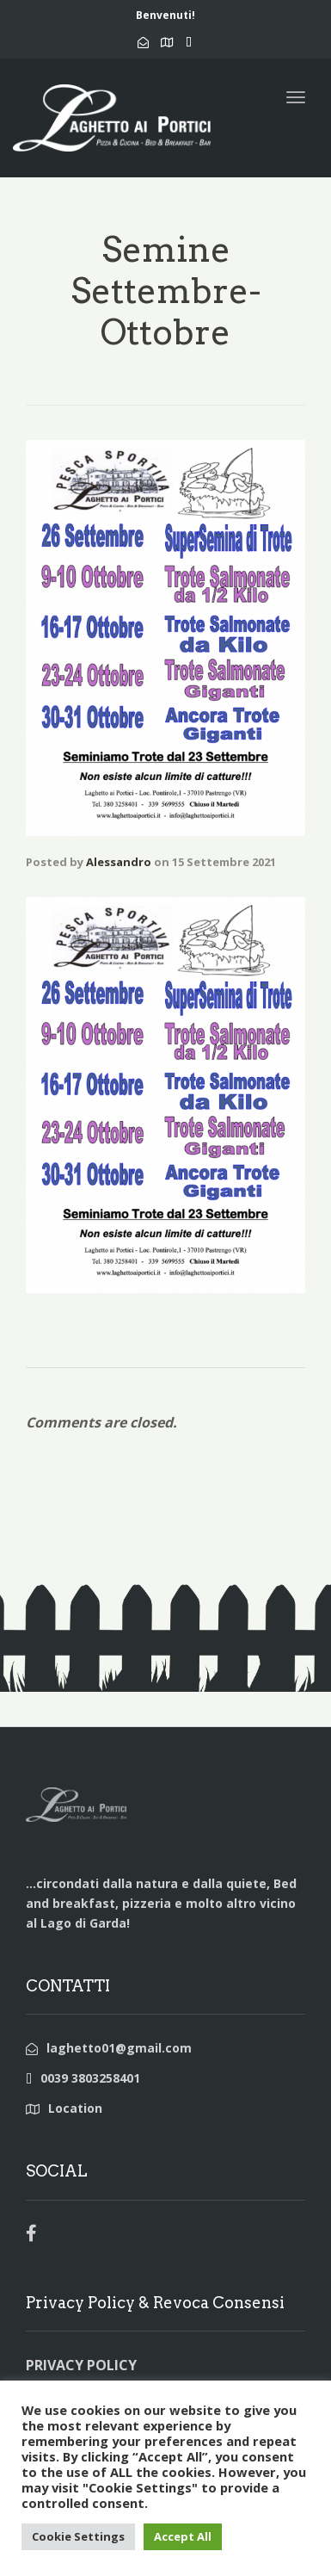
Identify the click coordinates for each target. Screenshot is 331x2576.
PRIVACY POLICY (81, 2365)
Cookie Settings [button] (78, 2536)
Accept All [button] (182, 2536)
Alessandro (118, 862)
